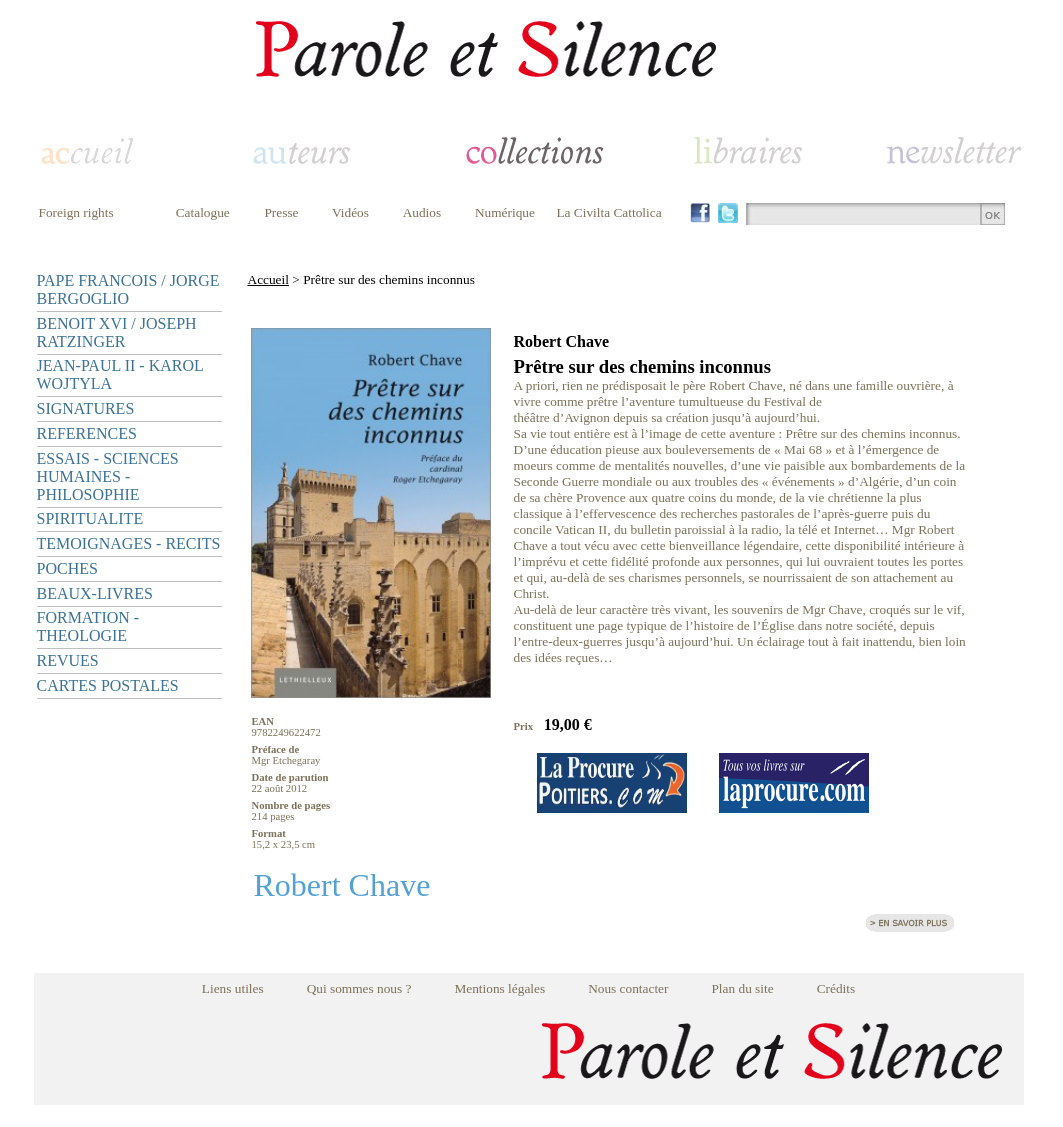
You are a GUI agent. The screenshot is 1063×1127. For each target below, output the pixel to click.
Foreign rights (76, 212)
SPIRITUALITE (90, 518)
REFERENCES (87, 433)
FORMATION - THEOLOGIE (88, 626)
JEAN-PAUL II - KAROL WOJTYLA (120, 374)
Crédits (836, 988)
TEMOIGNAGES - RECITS (129, 543)
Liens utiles (233, 988)
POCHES (67, 568)
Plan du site (742, 988)
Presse (281, 212)
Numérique (505, 212)
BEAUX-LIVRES (95, 593)
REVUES (68, 660)
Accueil (268, 279)
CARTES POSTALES (108, 685)
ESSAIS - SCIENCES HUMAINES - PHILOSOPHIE (108, 476)
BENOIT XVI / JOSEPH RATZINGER (117, 332)
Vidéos (350, 212)
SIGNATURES (86, 408)
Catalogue (203, 212)
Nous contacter (628, 988)
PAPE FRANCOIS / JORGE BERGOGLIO (128, 289)
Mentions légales (499, 988)
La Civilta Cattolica (608, 212)
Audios (422, 212)
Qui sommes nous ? (359, 988)
